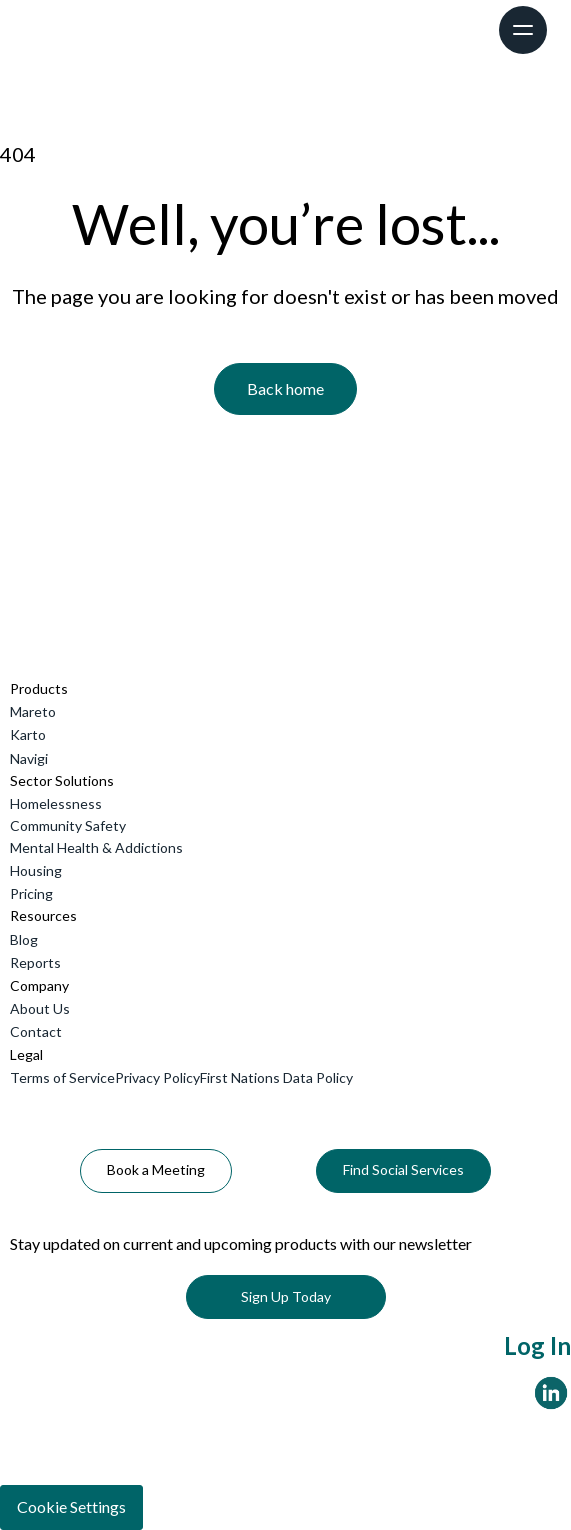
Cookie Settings (71, 1506)
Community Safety (68, 825)
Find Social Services (403, 1169)
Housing (36, 870)
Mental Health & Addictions (96, 847)
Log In (537, 1345)
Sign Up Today (286, 1296)
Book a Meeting (156, 1169)
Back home (285, 388)
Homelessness (56, 803)
